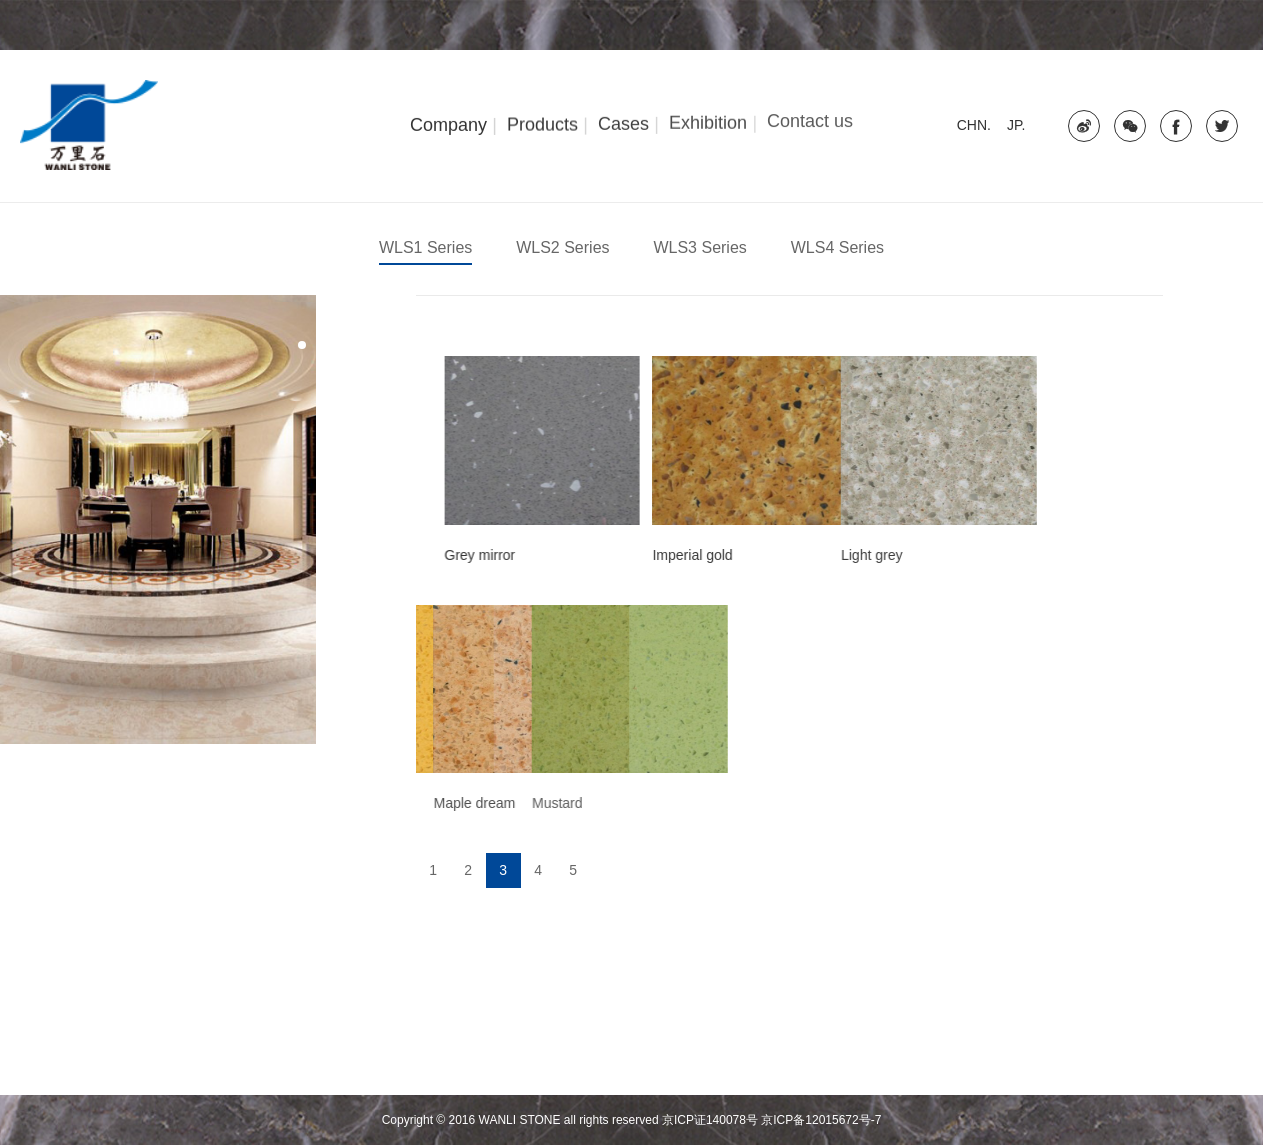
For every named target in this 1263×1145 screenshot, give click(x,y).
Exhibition (708, 121)
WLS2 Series (562, 247)
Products (542, 124)
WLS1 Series (425, 247)
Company (448, 124)
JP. (1016, 125)
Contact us (810, 118)
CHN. (974, 125)
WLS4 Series (837, 247)
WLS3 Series (699, 247)
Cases (623, 122)
